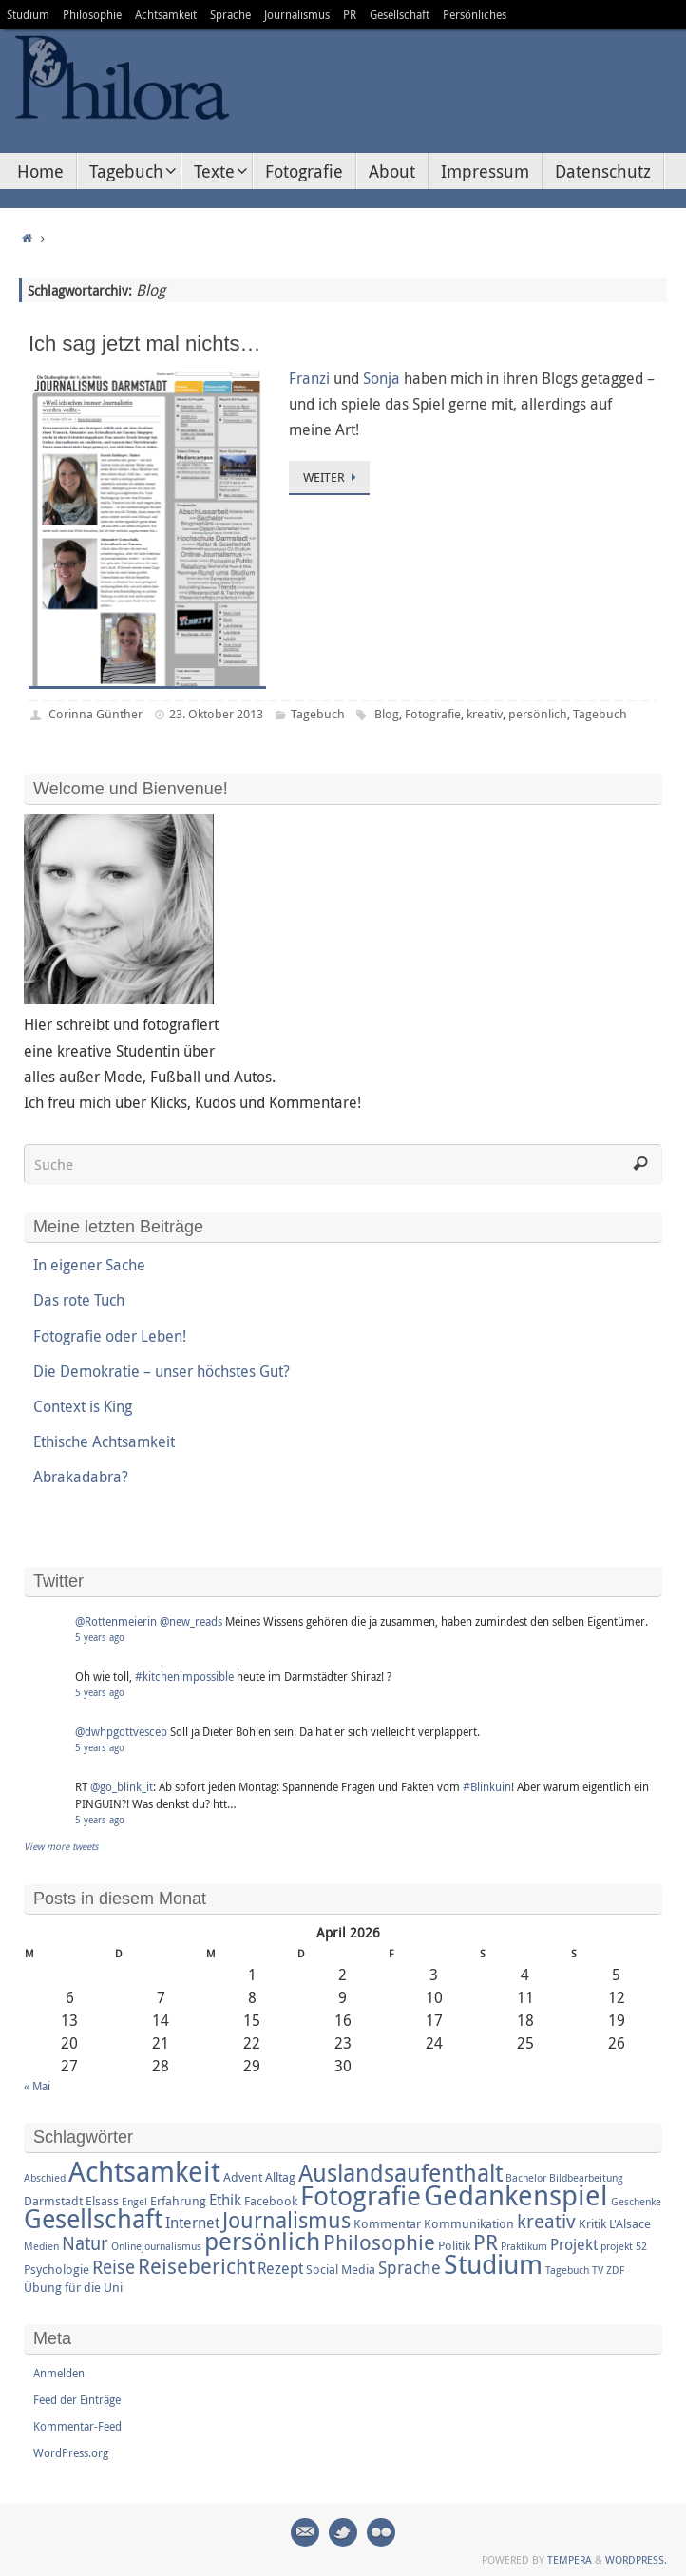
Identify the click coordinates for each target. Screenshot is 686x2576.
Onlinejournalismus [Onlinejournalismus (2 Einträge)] (156, 2246)
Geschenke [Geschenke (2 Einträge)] (636, 2201)
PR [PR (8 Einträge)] (485, 2242)
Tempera (569, 2559)
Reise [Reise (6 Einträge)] (113, 2267)
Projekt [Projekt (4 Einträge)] (574, 2244)
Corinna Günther (95, 713)
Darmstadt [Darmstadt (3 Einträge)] (53, 2200)
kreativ (485, 713)
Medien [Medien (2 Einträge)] (41, 2246)
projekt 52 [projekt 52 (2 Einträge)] (623, 2246)
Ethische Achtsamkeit (104, 1441)
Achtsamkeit (166, 14)
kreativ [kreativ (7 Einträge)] (546, 2221)
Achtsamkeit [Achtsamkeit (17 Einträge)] (144, 2171)
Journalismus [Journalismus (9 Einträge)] (286, 2220)
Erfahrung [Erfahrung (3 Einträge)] (178, 2200)
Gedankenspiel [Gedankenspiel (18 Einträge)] (516, 2195)
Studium (28, 14)
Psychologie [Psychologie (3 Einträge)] (56, 2269)
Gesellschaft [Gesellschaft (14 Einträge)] (93, 2219)
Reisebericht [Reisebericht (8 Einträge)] (196, 2266)
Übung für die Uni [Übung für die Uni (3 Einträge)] (73, 2287)
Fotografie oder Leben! (109, 1336)
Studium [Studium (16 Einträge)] (493, 2263)
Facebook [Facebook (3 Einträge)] (270, 2200)
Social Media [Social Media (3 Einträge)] (340, 2269)
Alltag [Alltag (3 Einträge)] (280, 2176)
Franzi (309, 378)
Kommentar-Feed (77, 2425)
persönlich (537, 713)
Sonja (381, 378)
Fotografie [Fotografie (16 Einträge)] (360, 2195)
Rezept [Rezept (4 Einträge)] (280, 2268)
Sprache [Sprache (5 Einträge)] (409, 2267)
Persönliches (474, 14)
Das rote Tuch (78, 1299)
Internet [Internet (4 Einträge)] (192, 2222)
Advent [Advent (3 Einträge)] (242, 2176)
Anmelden (59, 2372)
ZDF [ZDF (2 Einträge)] (615, 2270)
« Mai (37, 2085)
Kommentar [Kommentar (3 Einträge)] (387, 2223)
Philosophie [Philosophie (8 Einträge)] (379, 2242)
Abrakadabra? (80, 1476)
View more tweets (61, 1847)
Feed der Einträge (77, 2399)
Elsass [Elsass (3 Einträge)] (102, 2200)
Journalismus (297, 14)
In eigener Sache (89, 1264)
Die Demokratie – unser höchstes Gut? (161, 1371)
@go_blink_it (121, 1786)
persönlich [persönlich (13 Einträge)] (262, 2240)
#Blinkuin (487, 1786)
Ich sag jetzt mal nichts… (145, 343)
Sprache (230, 14)
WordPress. (636, 2559)
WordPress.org (70, 2452)
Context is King (82, 1406)
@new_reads (191, 1621)
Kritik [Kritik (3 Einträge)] (592, 2223)
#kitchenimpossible (184, 1676)
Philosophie (92, 14)
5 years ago (99, 1637)
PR (349, 14)
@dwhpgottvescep (121, 1731)
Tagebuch (318, 713)
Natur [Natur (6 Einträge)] (85, 2243)
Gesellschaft (399, 14)
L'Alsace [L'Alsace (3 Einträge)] (630, 2223)
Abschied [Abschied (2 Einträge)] (45, 2178)
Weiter (332, 477)
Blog (386, 713)
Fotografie (433, 713)
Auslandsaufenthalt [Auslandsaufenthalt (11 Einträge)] (400, 2172)
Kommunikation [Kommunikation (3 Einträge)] (469, 2223)
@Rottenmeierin (116, 1621)
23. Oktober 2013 (216, 713)
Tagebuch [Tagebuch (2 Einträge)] (567, 2270)
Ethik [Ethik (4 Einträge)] (225, 2199)
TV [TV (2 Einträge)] (597, 2270)
